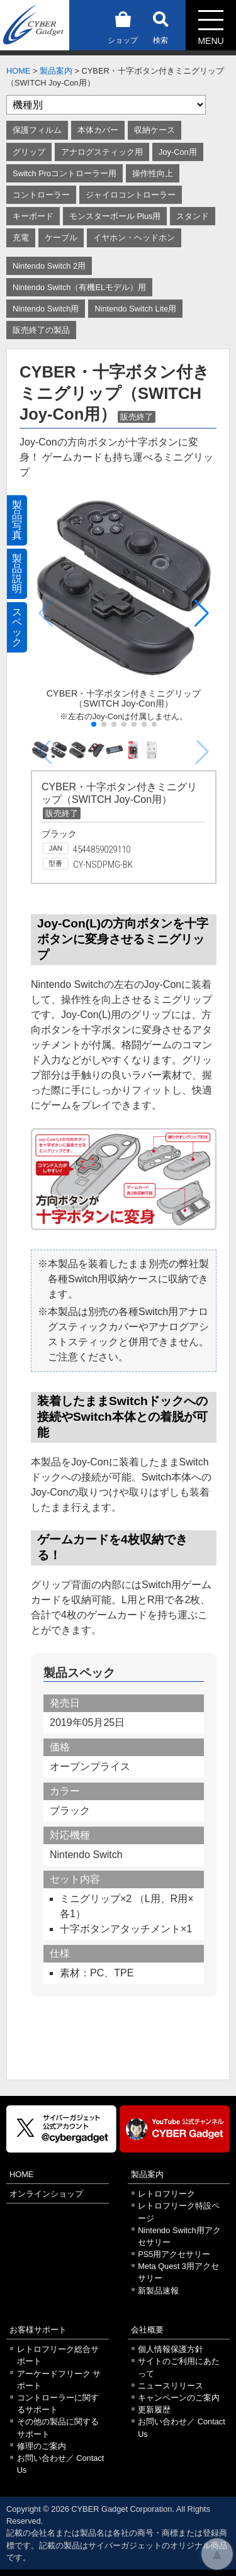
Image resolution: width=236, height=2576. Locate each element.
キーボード (33, 216)
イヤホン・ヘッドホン (134, 237)
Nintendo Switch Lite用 (135, 308)
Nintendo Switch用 (46, 308)
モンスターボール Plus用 (114, 216)
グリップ (29, 152)
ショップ (123, 25)
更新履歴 (154, 2409)
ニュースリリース (170, 2385)
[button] (201, 613)
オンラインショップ (46, 2193)
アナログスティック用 (102, 152)
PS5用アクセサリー (174, 2254)
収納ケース (154, 130)
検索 (160, 25)
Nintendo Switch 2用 (49, 266)
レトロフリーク (166, 2193)
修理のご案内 (41, 2446)
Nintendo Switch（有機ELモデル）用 (79, 287)
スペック (17, 627)
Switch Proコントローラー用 (64, 173)
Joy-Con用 (178, 152)
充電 (21, 237)
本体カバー (97, 130)
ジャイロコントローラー (131, 194)
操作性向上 (152, 173)
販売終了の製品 (41, 330)
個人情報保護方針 (170, 2349)
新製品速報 (158, 2290)
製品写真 (17, 520)
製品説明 (17, 573)
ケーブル (61, 237)
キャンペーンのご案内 (179, 2397)
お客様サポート (38, 2329)
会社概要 (147, 2329)
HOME (18, 71)
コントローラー (41, 194)
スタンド (192, 216)
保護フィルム (37, 130)
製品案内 (56, 71)
